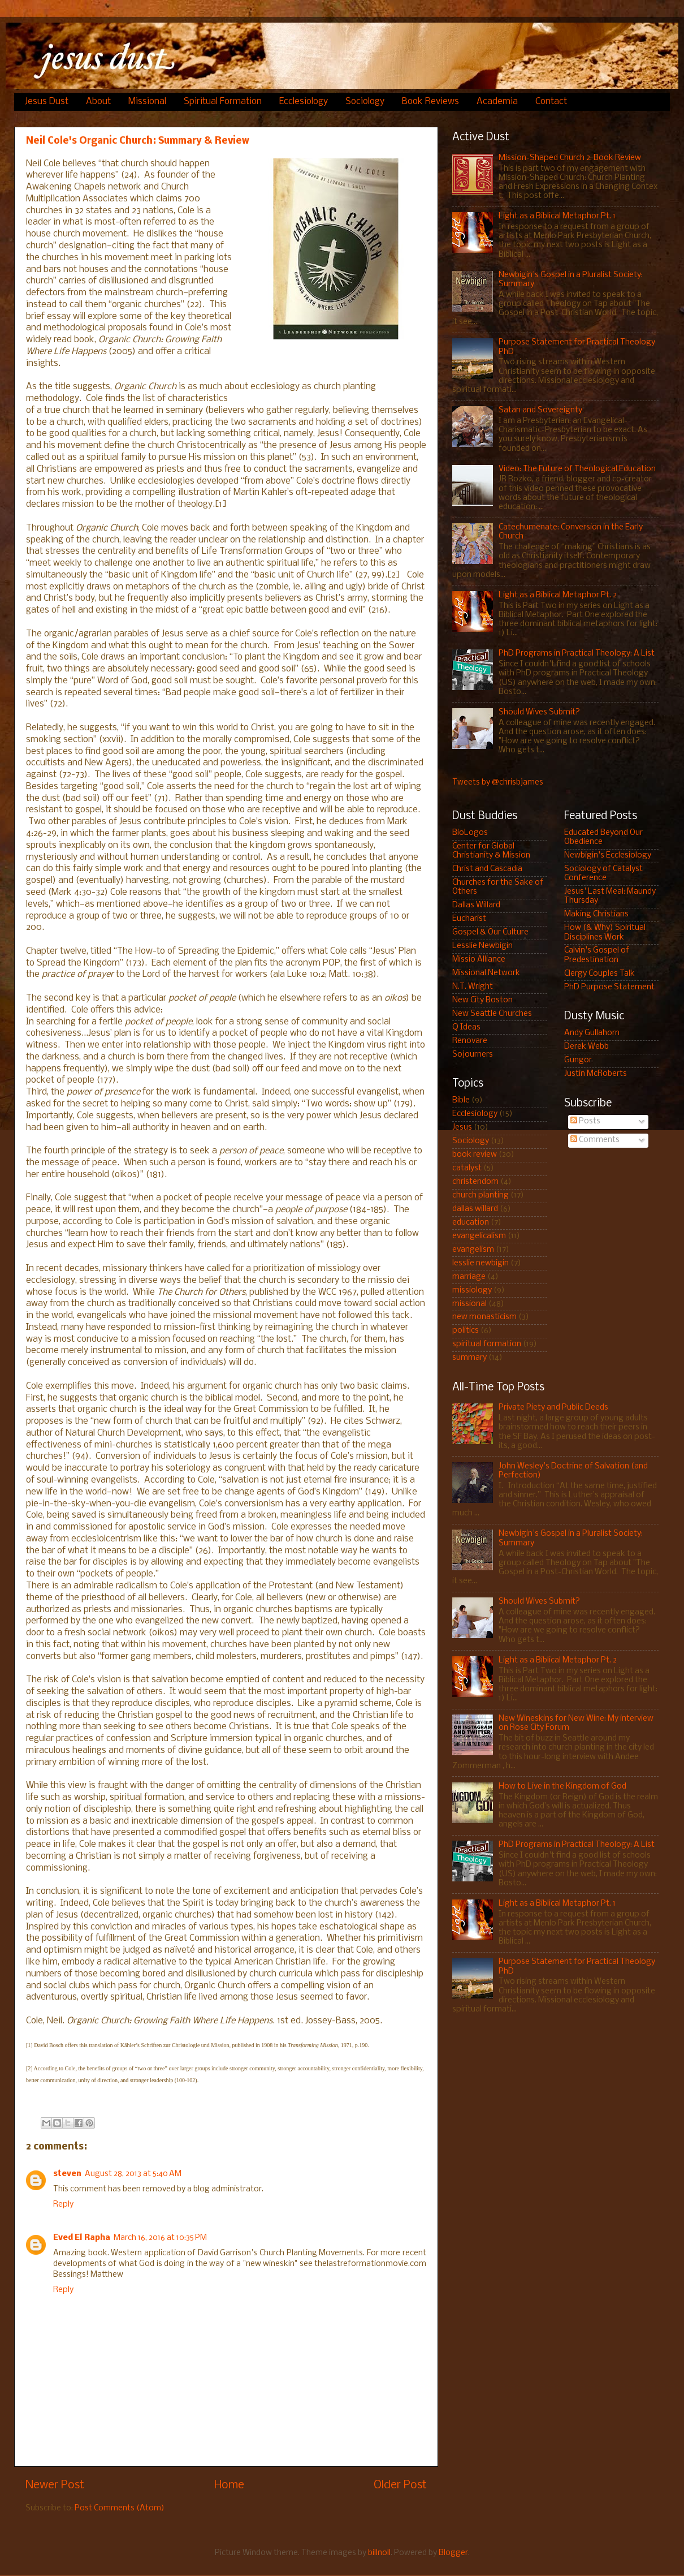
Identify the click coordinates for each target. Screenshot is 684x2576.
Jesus (462, 1127)
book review (474, 1155)
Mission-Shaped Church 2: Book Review (570, 158)
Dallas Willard (476, 905)
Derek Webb (586, 1047)
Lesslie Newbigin (482, 946)
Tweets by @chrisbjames (497, 782)
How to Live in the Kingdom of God (562, 1786)
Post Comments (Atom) (119, 2508)
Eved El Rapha (81, 2238)
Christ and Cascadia (487, 869)
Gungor (578, 1060)
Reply (63, 2204)
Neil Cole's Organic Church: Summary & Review (137, 141)
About (98, 101)
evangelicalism (479, 1236)
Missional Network (486, 973)
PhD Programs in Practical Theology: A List (577, 653)
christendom (475, 1182)
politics (465, 1330)
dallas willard (475, 1209)
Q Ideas (466, 1027)
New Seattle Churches (492, 1014)
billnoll (379, 2553)
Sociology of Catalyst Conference (603, 873)
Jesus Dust (46, 101)
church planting (480, 1195)
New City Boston (482, 1000)
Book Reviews (430, 101)
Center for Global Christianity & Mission (491, 851)
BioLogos (470, 833)
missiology (472, 1290)
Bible (461, 1100)
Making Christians (596, 914)
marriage (469, 1277)
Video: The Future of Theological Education (577, 469)
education (470, 1222)
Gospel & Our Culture (490, 932)
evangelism (473, 1250)
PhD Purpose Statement (609, 987)
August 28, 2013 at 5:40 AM (133, 2174)
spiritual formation (486, 1344)
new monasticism (484, 1317)
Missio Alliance (478, 959)
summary (469, 1358)
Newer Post (54, 2485)
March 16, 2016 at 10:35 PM (160, 2238)
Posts (585, 1121)
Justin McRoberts (595, 1074)
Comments (595, 1140)
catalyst (467, 1168)
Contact (551, 101)
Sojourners (472, 1054)
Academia (497, 101)
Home (229, 2485)
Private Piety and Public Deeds (553, 1407)
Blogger (453, 2553)
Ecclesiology (303, 101)
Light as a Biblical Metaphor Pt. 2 (558, 595)
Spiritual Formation (223, 101)
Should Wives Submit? (539, 712)
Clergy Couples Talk (599, 974)
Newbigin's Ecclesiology (607, 855)
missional (469, 1304)
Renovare (469, 1041)
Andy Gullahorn (592, 1033)
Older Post (400, 2485)
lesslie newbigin (480, 1263)
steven (67, 2174)
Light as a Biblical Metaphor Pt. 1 (557, 216)
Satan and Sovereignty (540, 410)
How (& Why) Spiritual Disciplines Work (605, 932)
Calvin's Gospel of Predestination (596, 955)
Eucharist (469, 919)
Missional (147, 101)
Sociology (364, 101)
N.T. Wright (472, 987)
